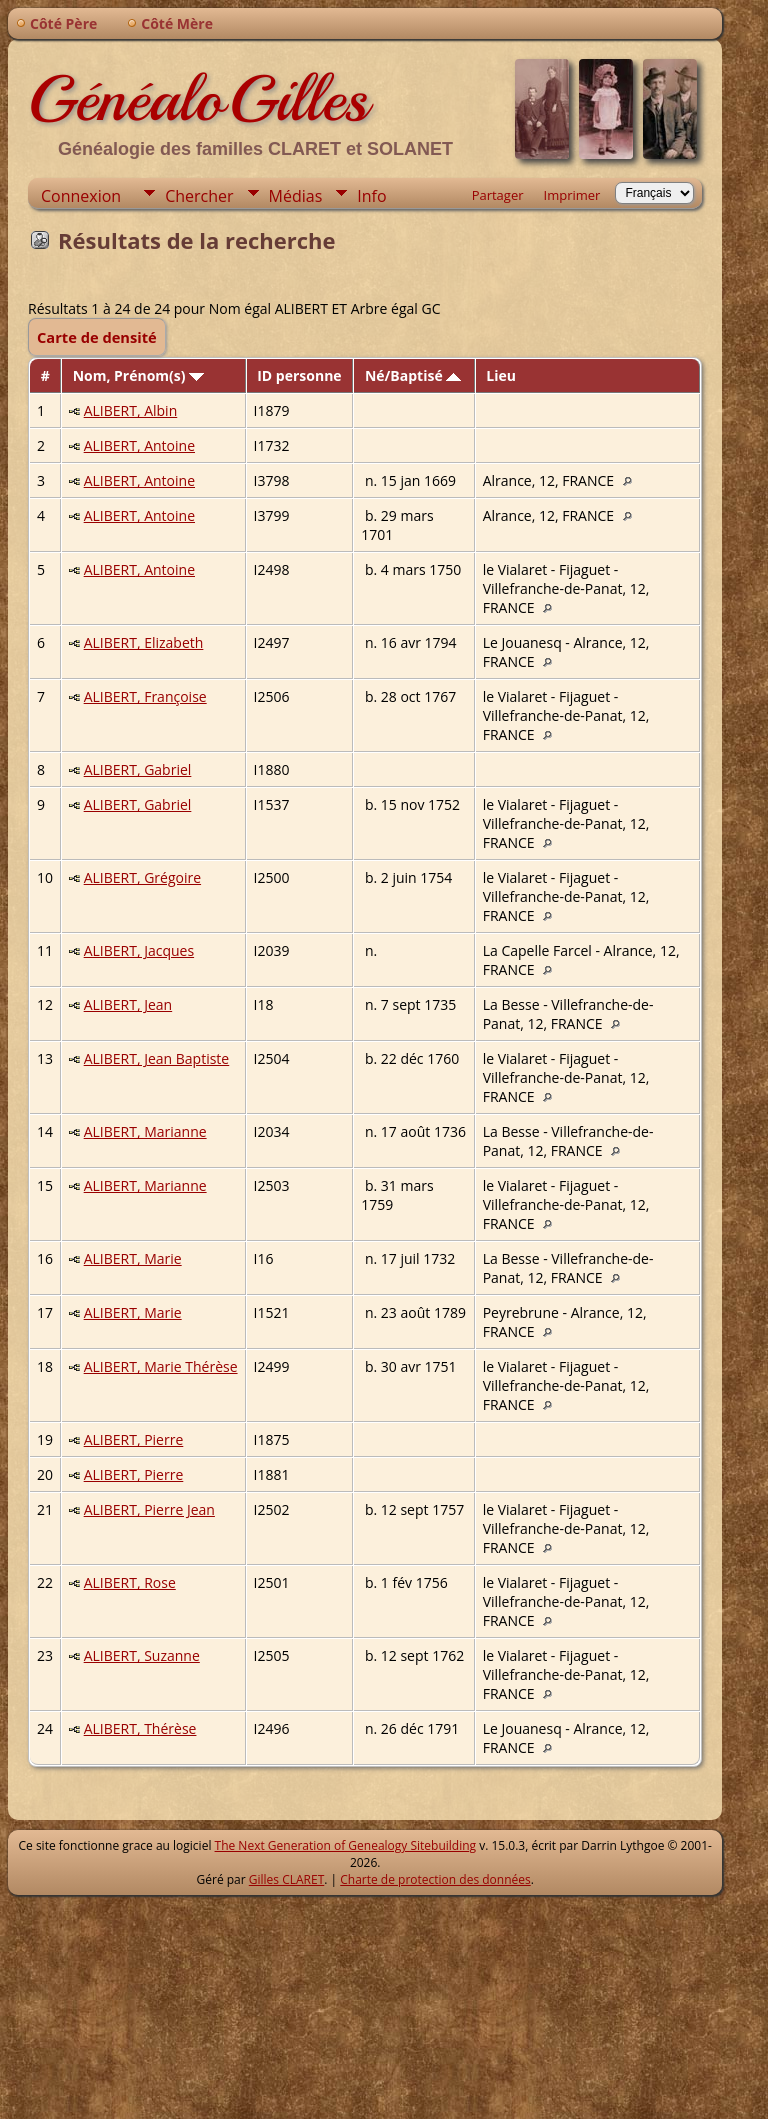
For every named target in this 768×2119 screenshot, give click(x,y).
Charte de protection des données (435, 1879)
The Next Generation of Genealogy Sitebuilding (346, 1845)
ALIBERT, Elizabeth (144, 642)
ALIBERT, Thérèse (140, 1728)
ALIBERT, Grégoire (142, 877)
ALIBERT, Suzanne (142, 1655)
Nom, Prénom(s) (139, 375)
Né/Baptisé (413, 375)
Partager (498, 195)
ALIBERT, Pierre (134, 1439)
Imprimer (572, 195)
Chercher (199, 196)
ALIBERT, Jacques (139, 950)
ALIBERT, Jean (128, 1004)
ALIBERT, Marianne (145, 1131)
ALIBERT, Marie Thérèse (161, 1366)
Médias (296, 196)
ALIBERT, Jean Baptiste (157, 1058)
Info (371, 196)
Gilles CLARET (286, 1879)
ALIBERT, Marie (133, 1258)
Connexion (81, 196)
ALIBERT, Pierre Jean (149, 1509)
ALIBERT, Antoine (139, 445)
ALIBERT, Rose (130, 1582)
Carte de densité (97, 337)
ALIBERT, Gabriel (138, 769)
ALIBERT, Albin (131, 410)
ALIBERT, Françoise (145, 696)
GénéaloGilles (198, 99)
